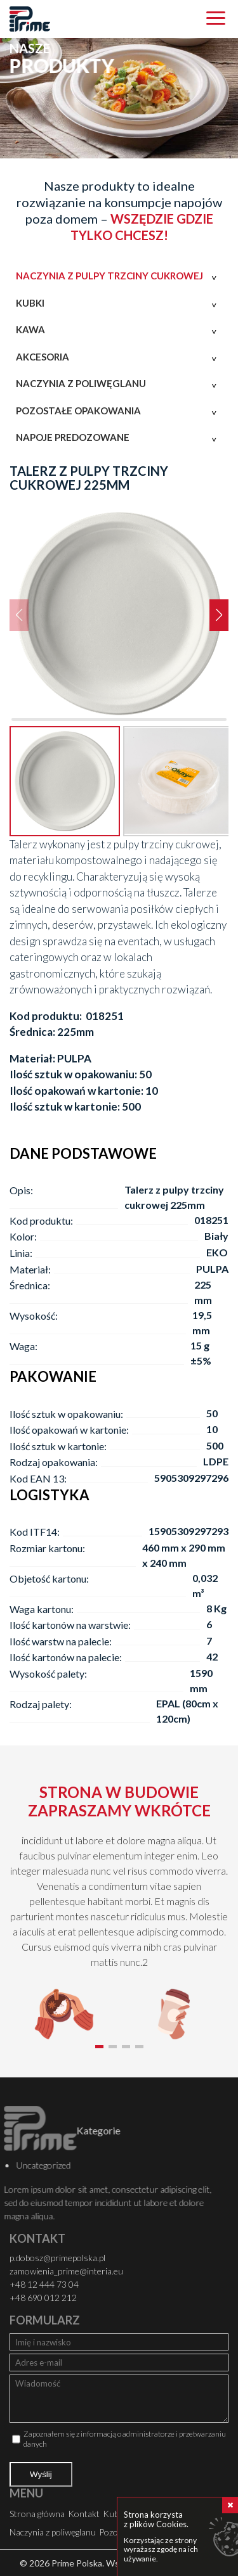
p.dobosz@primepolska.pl (57, 2257)
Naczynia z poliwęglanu (81, 383)
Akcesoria (42, 356)
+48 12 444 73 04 (44, 2284)
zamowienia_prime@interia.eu (66, 2271)
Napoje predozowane (72, 437)
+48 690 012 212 (43, 2297)
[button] (218, 615)
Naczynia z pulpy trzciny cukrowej (109, 275)
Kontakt (84, 2513)
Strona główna (37, 2513)
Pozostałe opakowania (78, 410)
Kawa (30, 329)
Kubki (30, 303)
